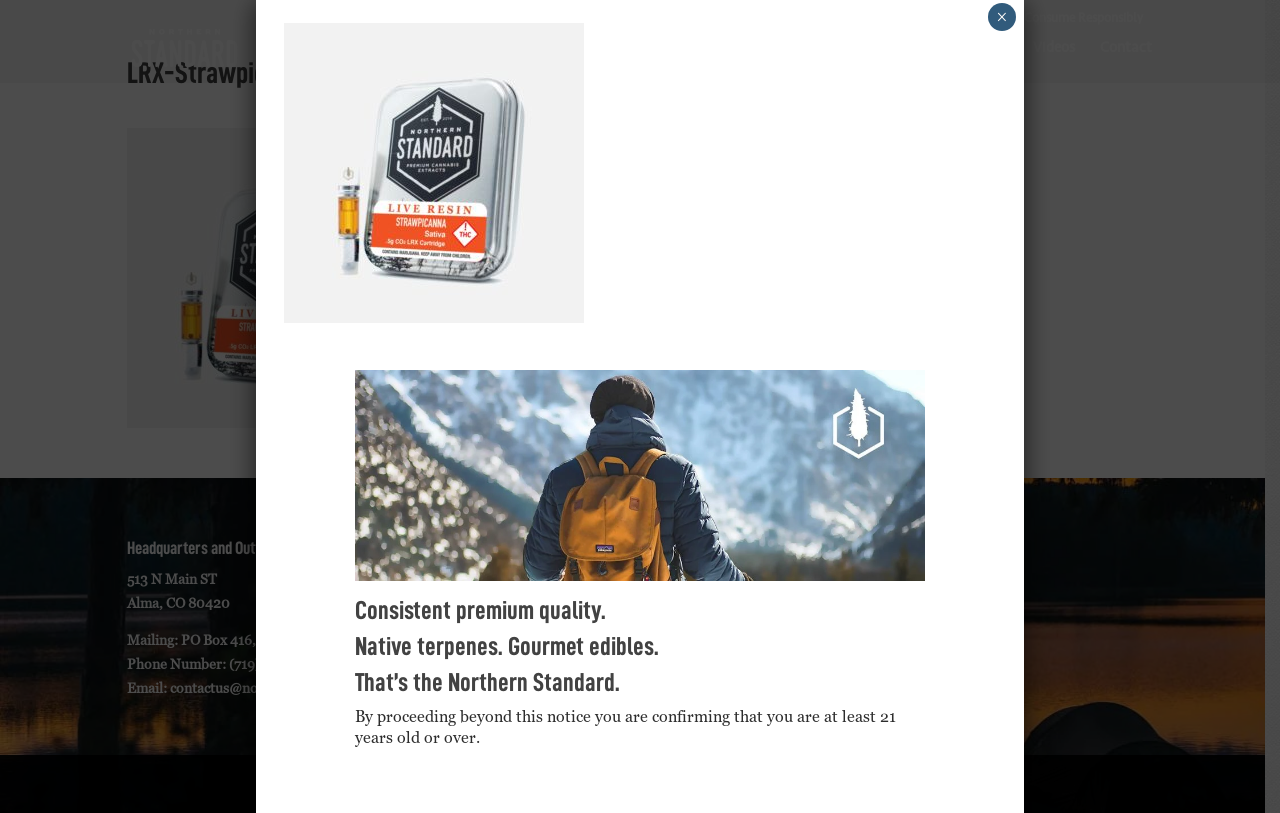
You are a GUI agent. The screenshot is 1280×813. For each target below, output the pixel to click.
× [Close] (1001, 17)
